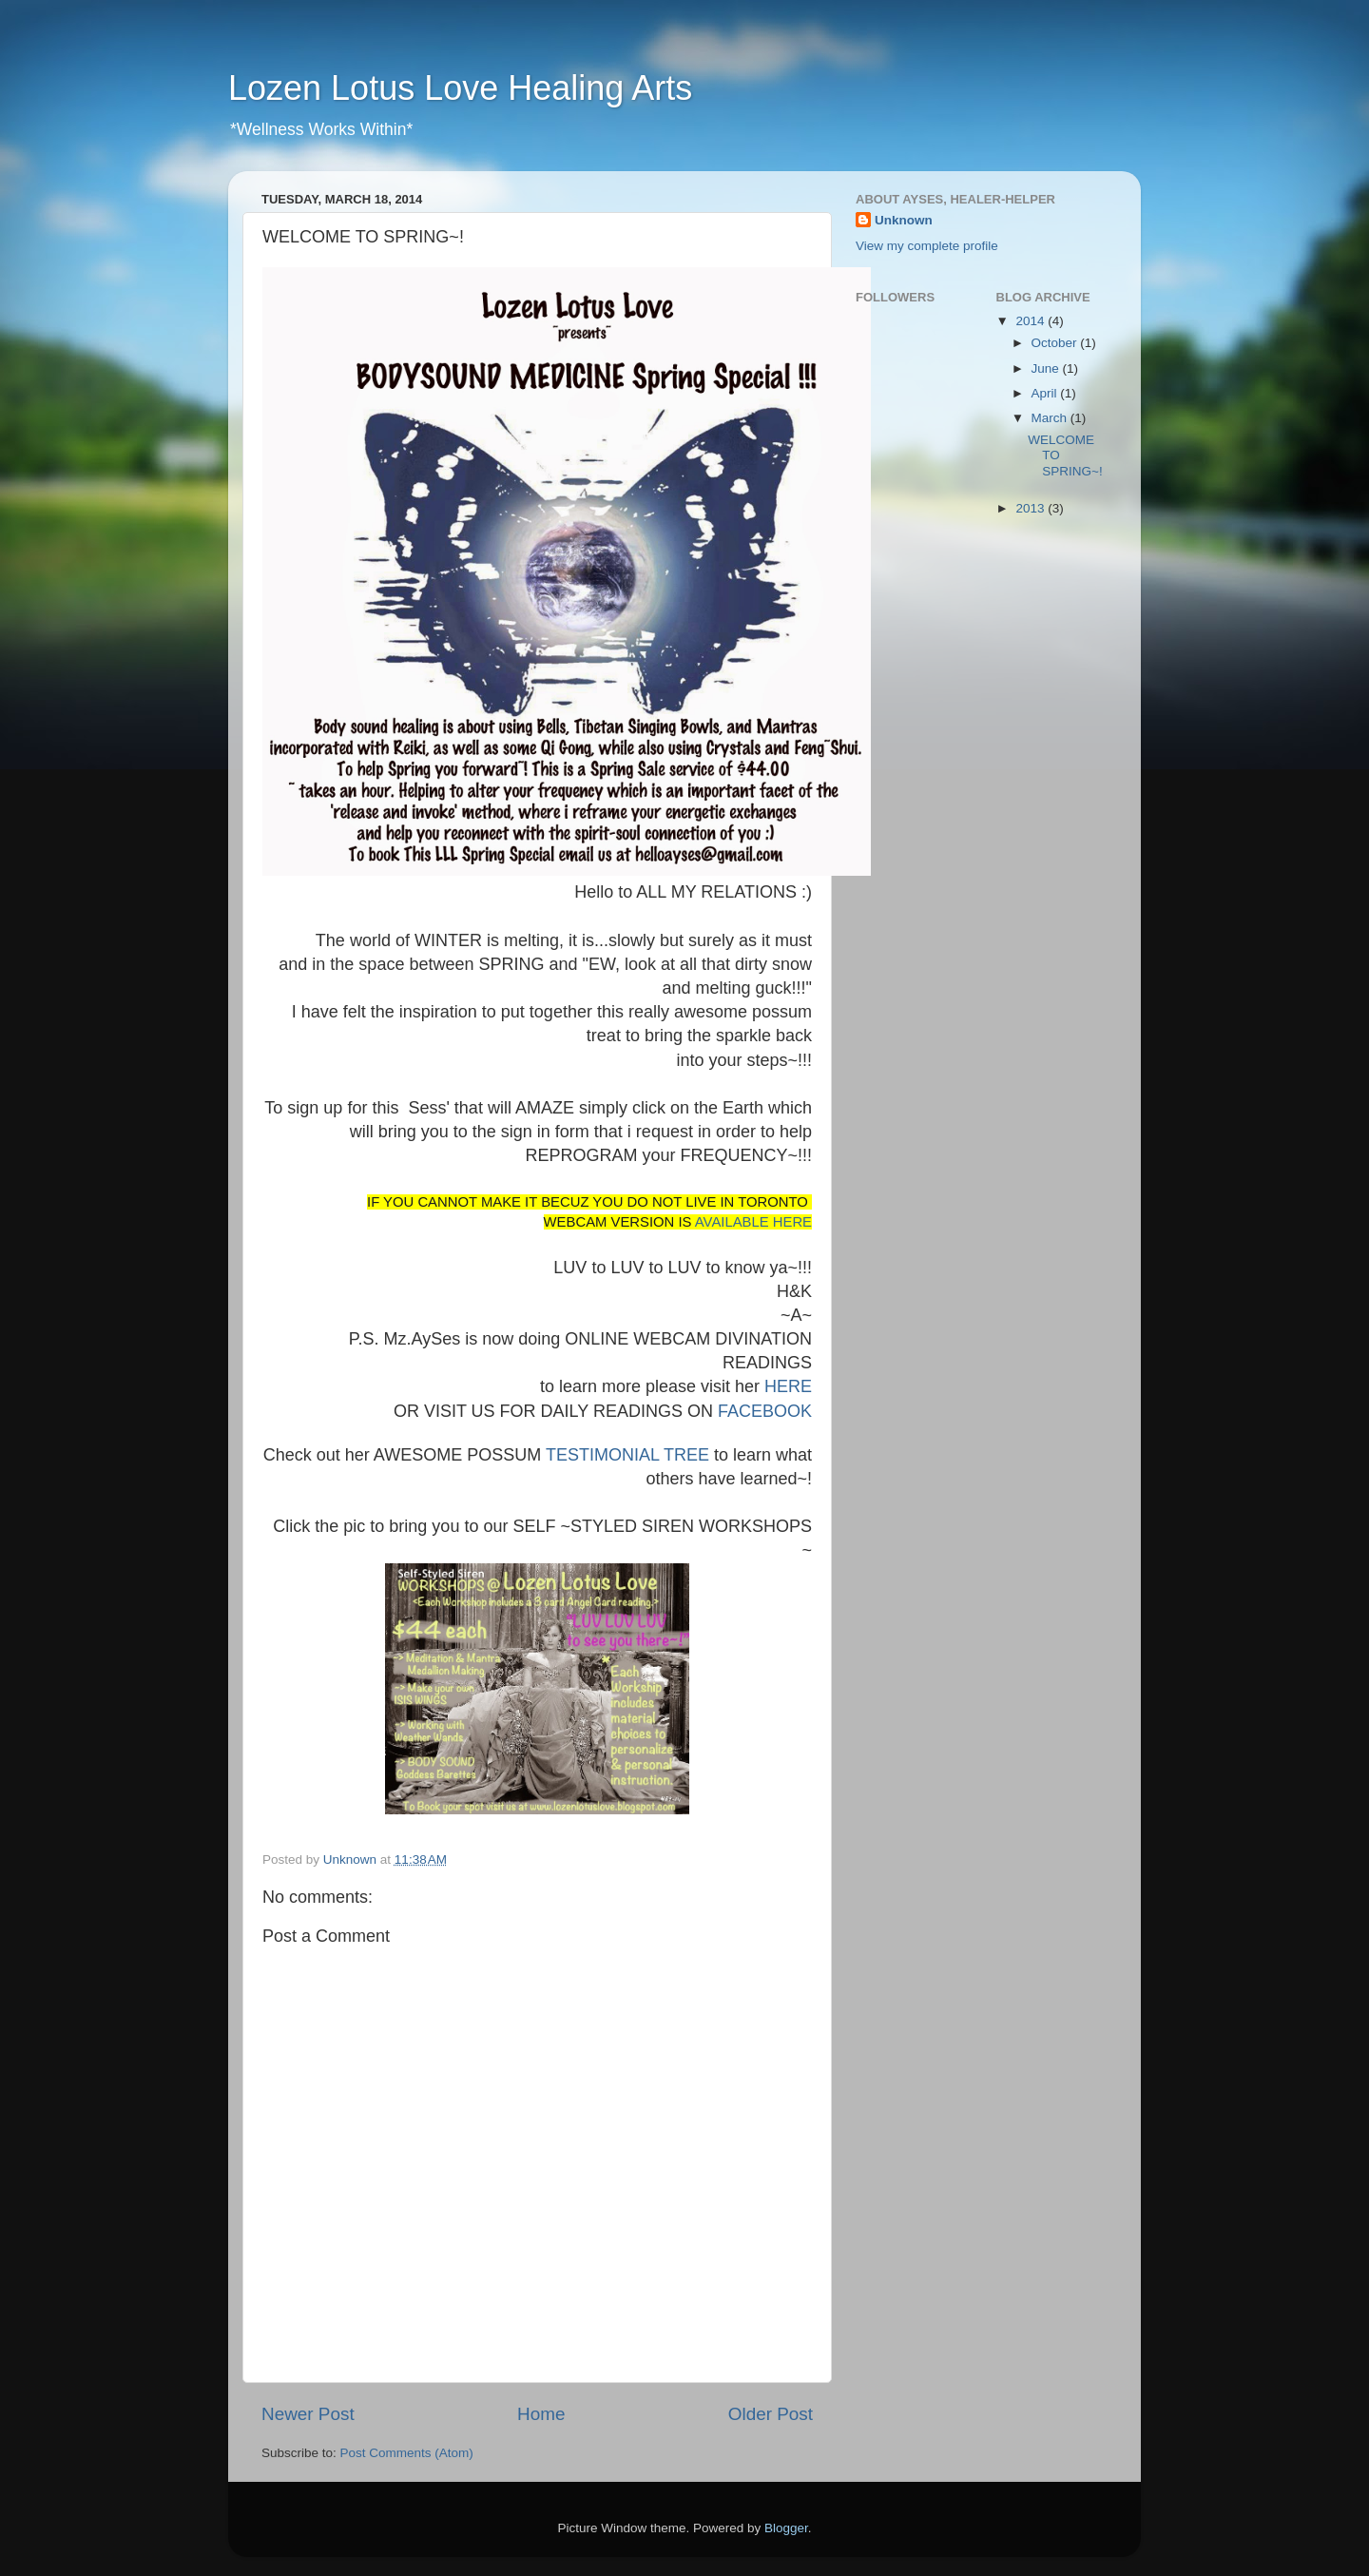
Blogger (786, 2528)
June (1047, 368)
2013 (1031, 508)
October (1056, 343)
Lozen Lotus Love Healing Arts (460, 87)
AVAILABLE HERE (753, 1222)
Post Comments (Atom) (406, 2453)
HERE (788, 1386)
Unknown (904, 220)
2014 (1031, 321)
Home (541, 2414)
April (1046, 393)
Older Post (770, 2414)
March (1051, 418)
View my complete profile (927, 246)
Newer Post (308, 2414)
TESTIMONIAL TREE (627, 1454)
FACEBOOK (765, 1411)
